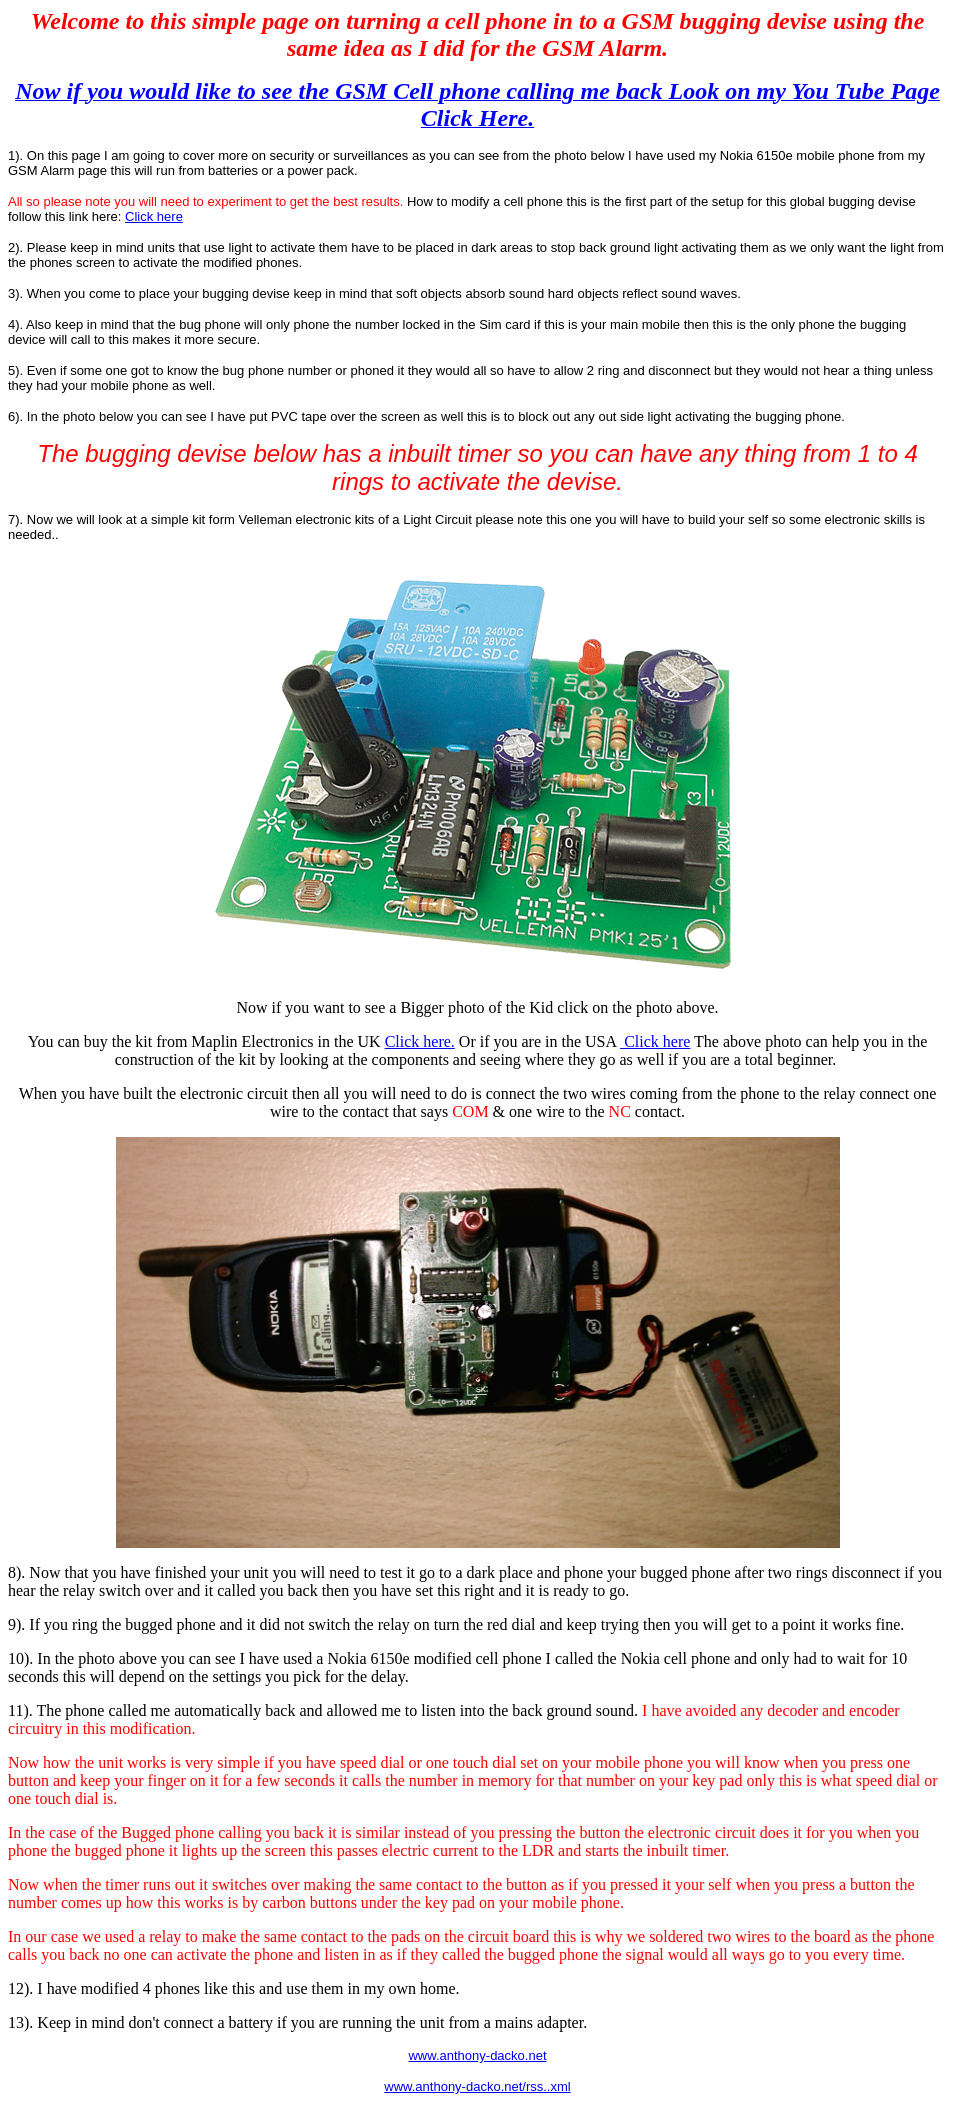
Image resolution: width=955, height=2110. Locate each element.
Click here (154, 216)
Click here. (420, 1041)
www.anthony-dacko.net (477, 2055)
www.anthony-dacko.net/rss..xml (477, 2086)
